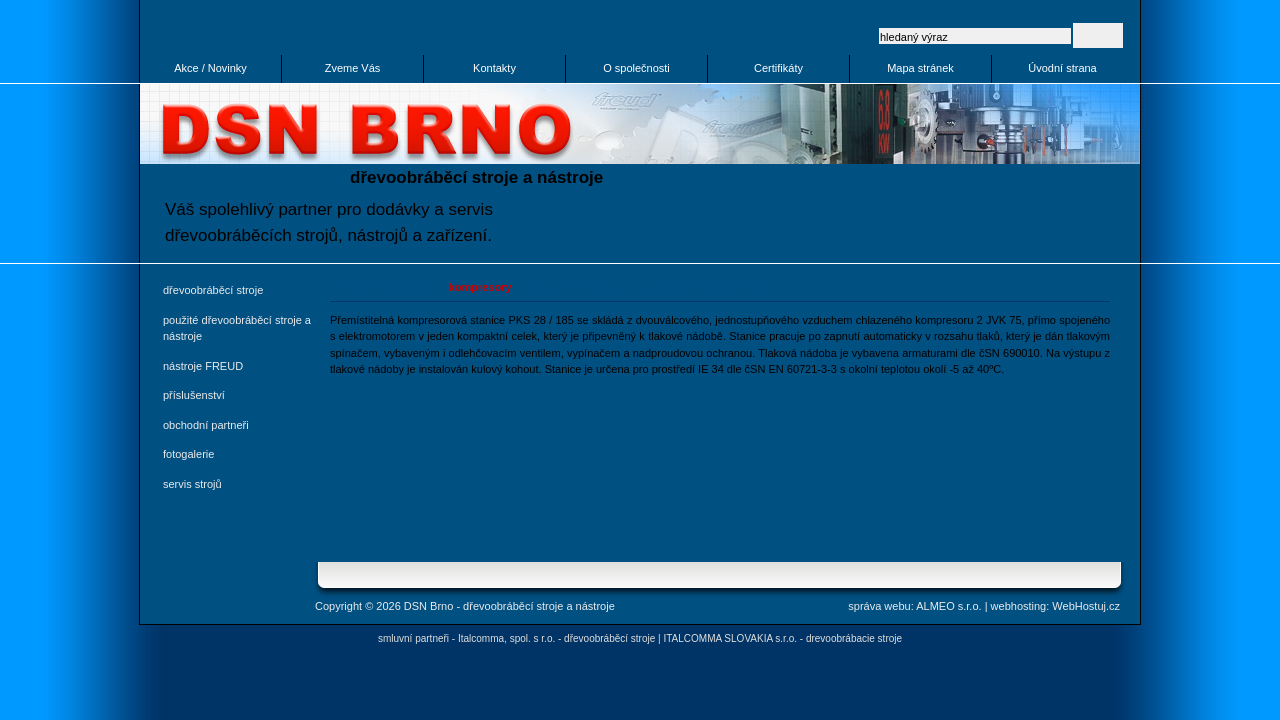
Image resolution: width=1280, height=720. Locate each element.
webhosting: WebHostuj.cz (1055, 606)
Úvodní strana (1062, 68)
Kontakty (494, 68)
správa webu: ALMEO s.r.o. (914, 606)
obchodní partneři (206, 425)
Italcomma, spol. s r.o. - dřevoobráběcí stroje (556, 638)
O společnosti (636, 68)
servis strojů (192, 484)
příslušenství (194, 395)
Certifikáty (778, 68)
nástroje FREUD (203, 366)
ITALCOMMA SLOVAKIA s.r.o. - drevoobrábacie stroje (782, 638)
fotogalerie (188, 454)
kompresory (480, 287)
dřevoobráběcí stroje (213, 290)
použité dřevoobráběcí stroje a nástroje (237, 328)
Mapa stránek (920, 68)
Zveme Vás (353, 68)
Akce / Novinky (210, 68)
